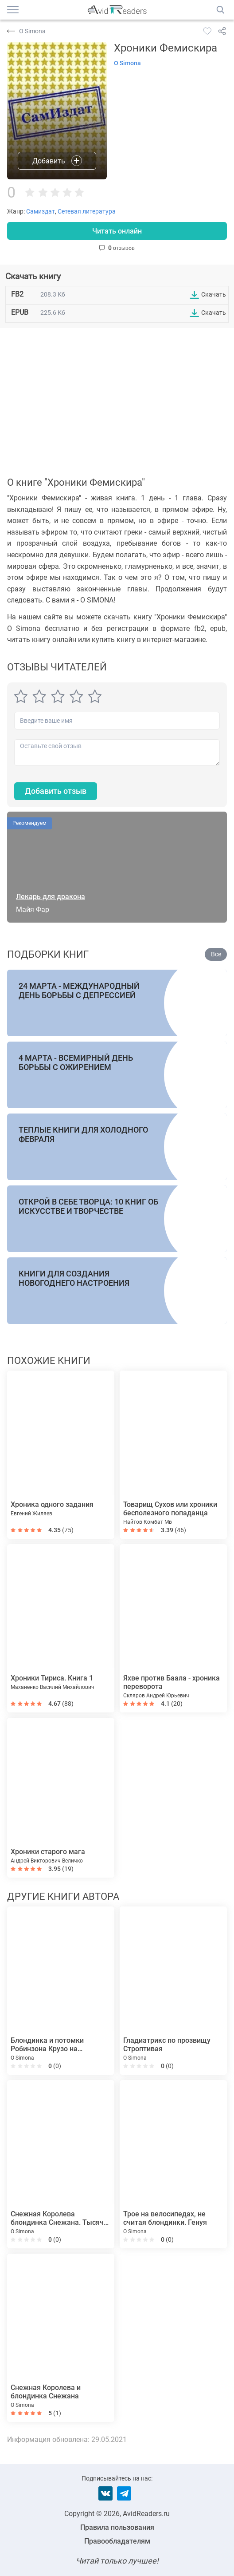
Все (216, 954)
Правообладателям (117, 2541)
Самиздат (40, 211)
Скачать (213, 294)
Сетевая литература (87, 211)
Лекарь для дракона (50, 896)
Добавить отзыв (55, 791)
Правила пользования (117, 2527)
